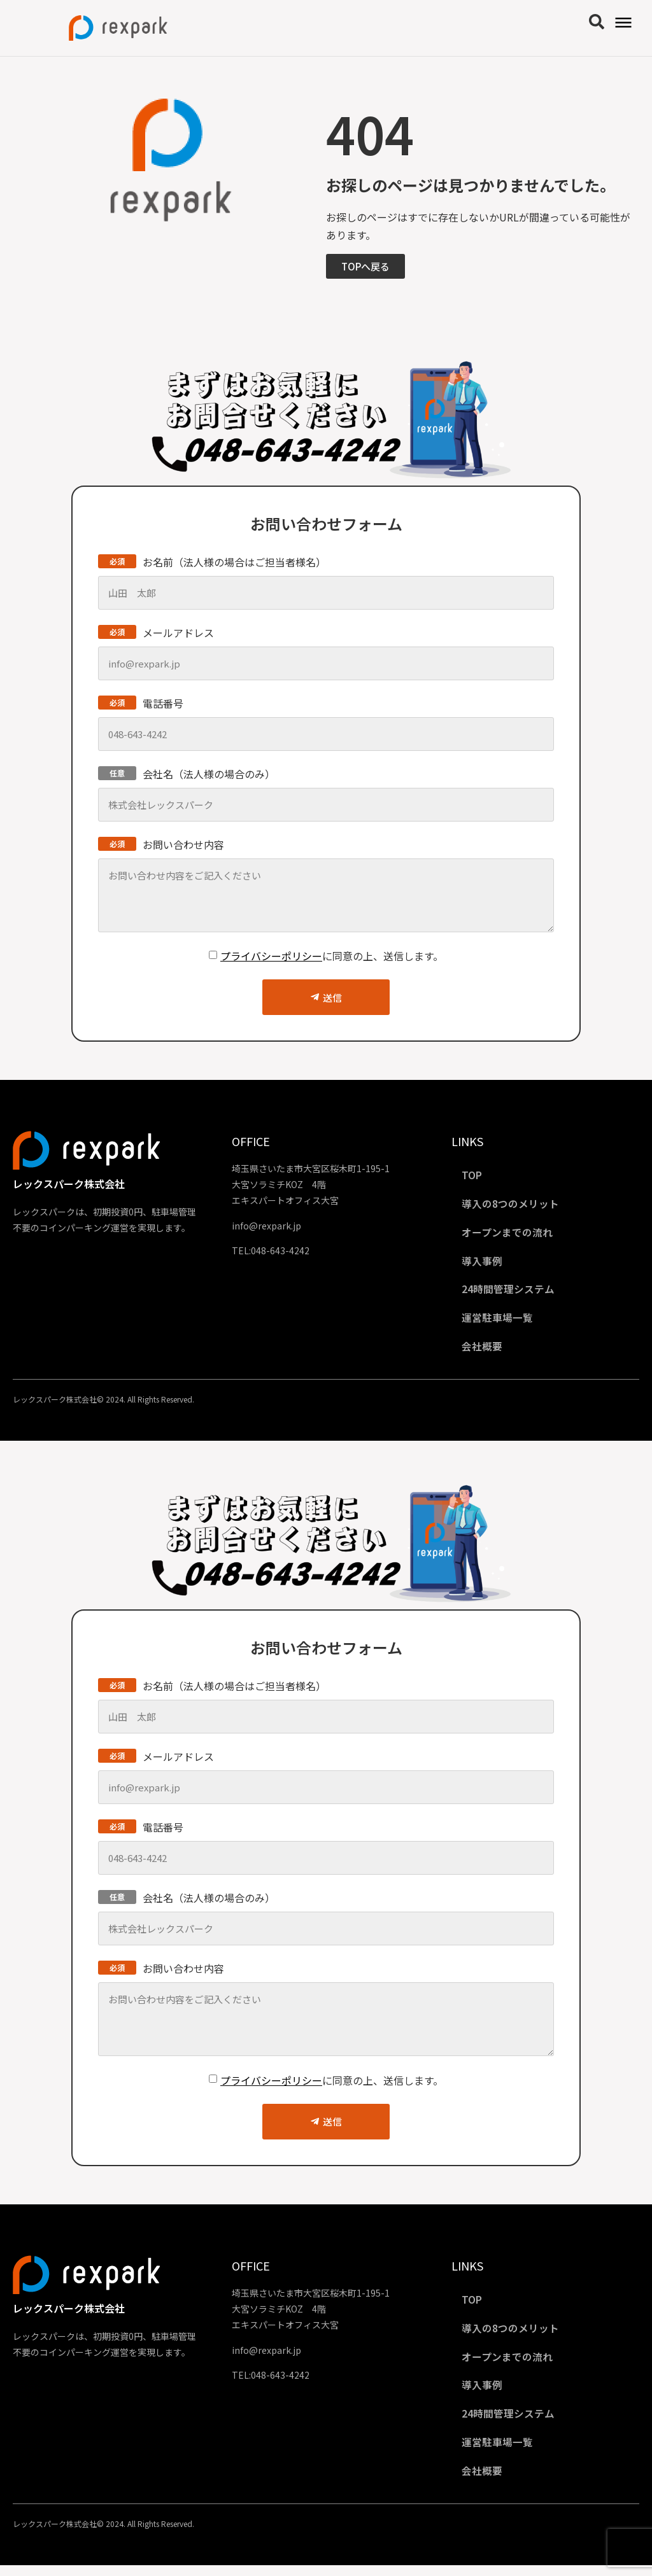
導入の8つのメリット (513, 1204)
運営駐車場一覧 (499, 1321)
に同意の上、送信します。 (331, 955)
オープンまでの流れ (509, 1234)
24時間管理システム (510, 1292)
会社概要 (484, 1351)
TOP (474, 1175)
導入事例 (484, 1263)
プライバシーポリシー (271, 955)
